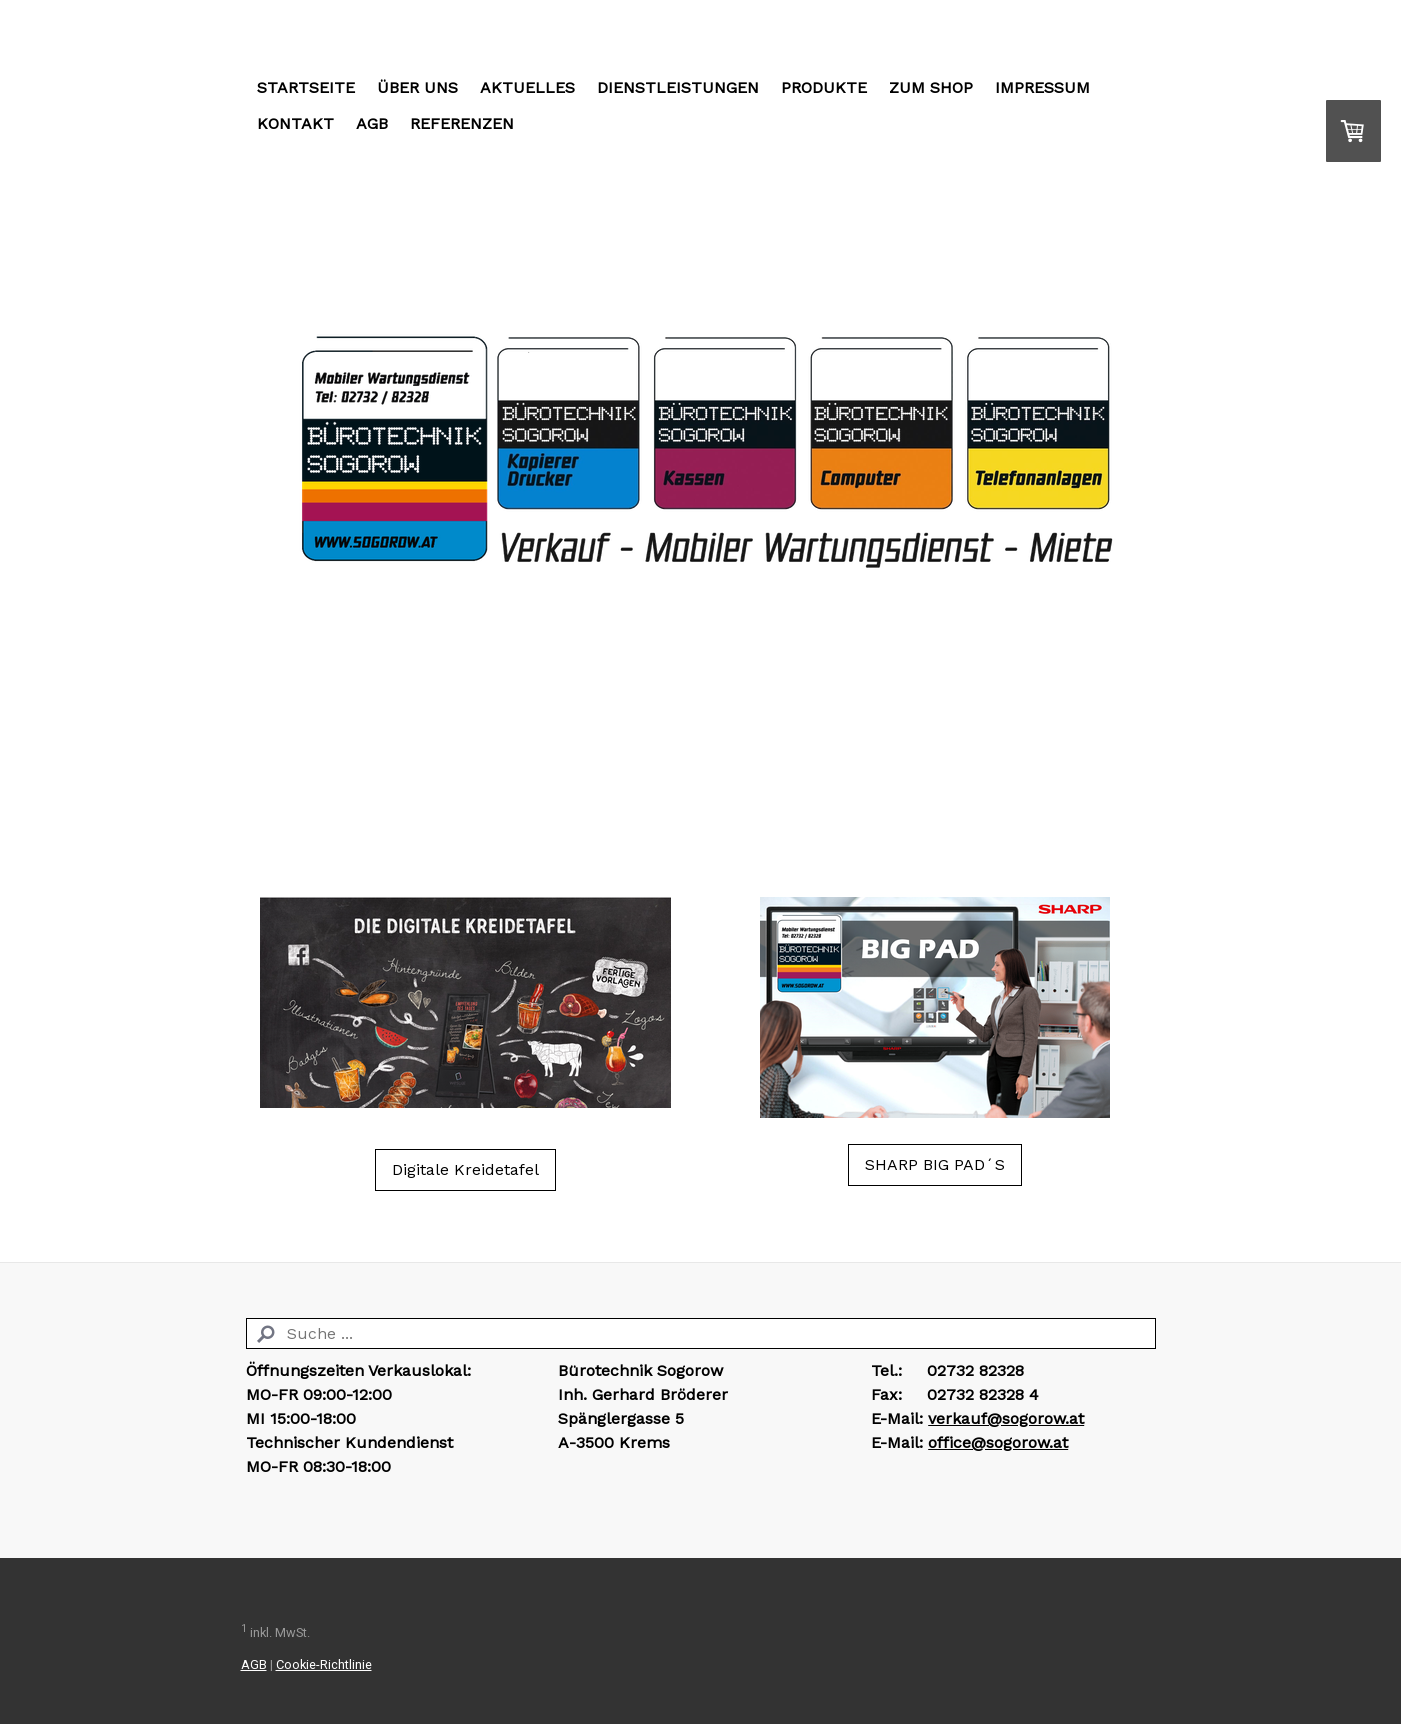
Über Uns (417, 87)
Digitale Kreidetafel (465, 1169)
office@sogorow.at (998, 1442)
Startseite (306, 87)
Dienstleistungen (678, 87)
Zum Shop (931, 87)
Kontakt (295, 123)
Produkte (824, 87)
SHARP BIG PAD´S (935, 1164)
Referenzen (462, 123)
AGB (372, 123)
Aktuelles (527, 87)
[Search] (701, 1333)
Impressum (1042, 87)
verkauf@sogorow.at (1006, 1418)
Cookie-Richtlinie (324, 1664)
